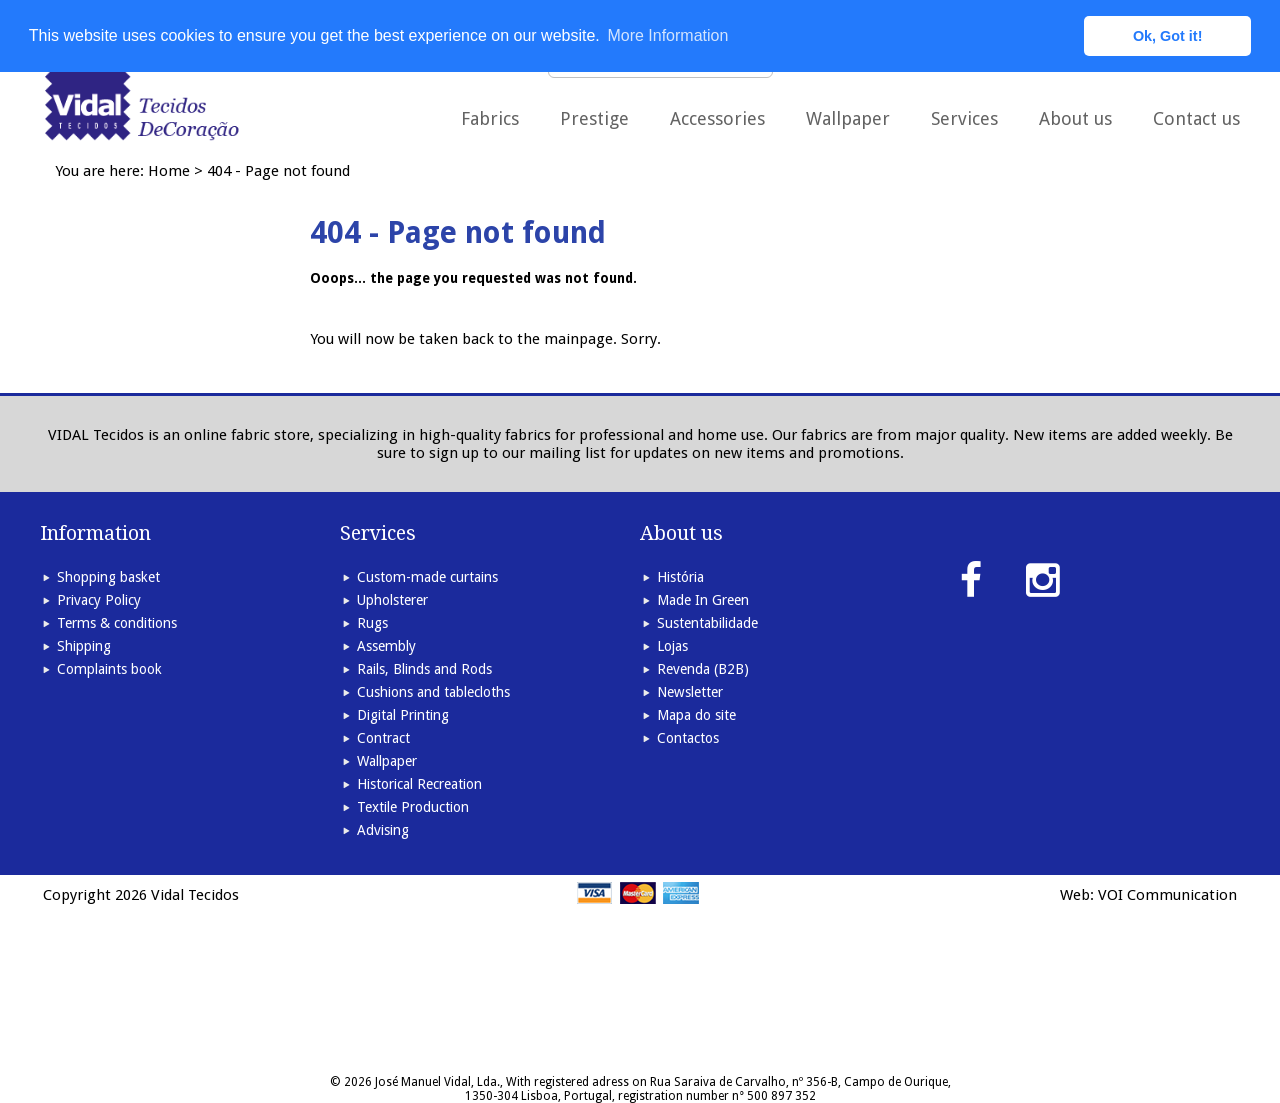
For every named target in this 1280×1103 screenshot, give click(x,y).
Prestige (594, 118)
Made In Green (703, 600)
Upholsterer (392, 600)
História (680, 577)
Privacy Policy (99, 600)
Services (964, 118)
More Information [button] (667, 35)
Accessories (717, 118)
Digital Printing (403, 715)
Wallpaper (848, 118)
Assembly (386, 646)
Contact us (1196, 118)
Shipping (84, 646)
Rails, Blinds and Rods (424, 669)
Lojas (672, 646)
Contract (383, 738)
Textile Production (413, 807)
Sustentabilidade (707, 623)
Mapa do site (696, 715)
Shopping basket (108, 577)
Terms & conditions (117, 623)
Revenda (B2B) (703, 669)
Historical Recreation (419, 784)
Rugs (372, 623)
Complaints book (109, 669)
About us (1075, 118)
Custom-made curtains (427, 577)
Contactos (688, 738)
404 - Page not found (278, 171)
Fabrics (490, 118)
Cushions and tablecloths (433, 692)
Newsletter (690, 692)
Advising (383, 830)
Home (169, 171)
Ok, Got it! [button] (1168, 36)
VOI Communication (1167, 895)
